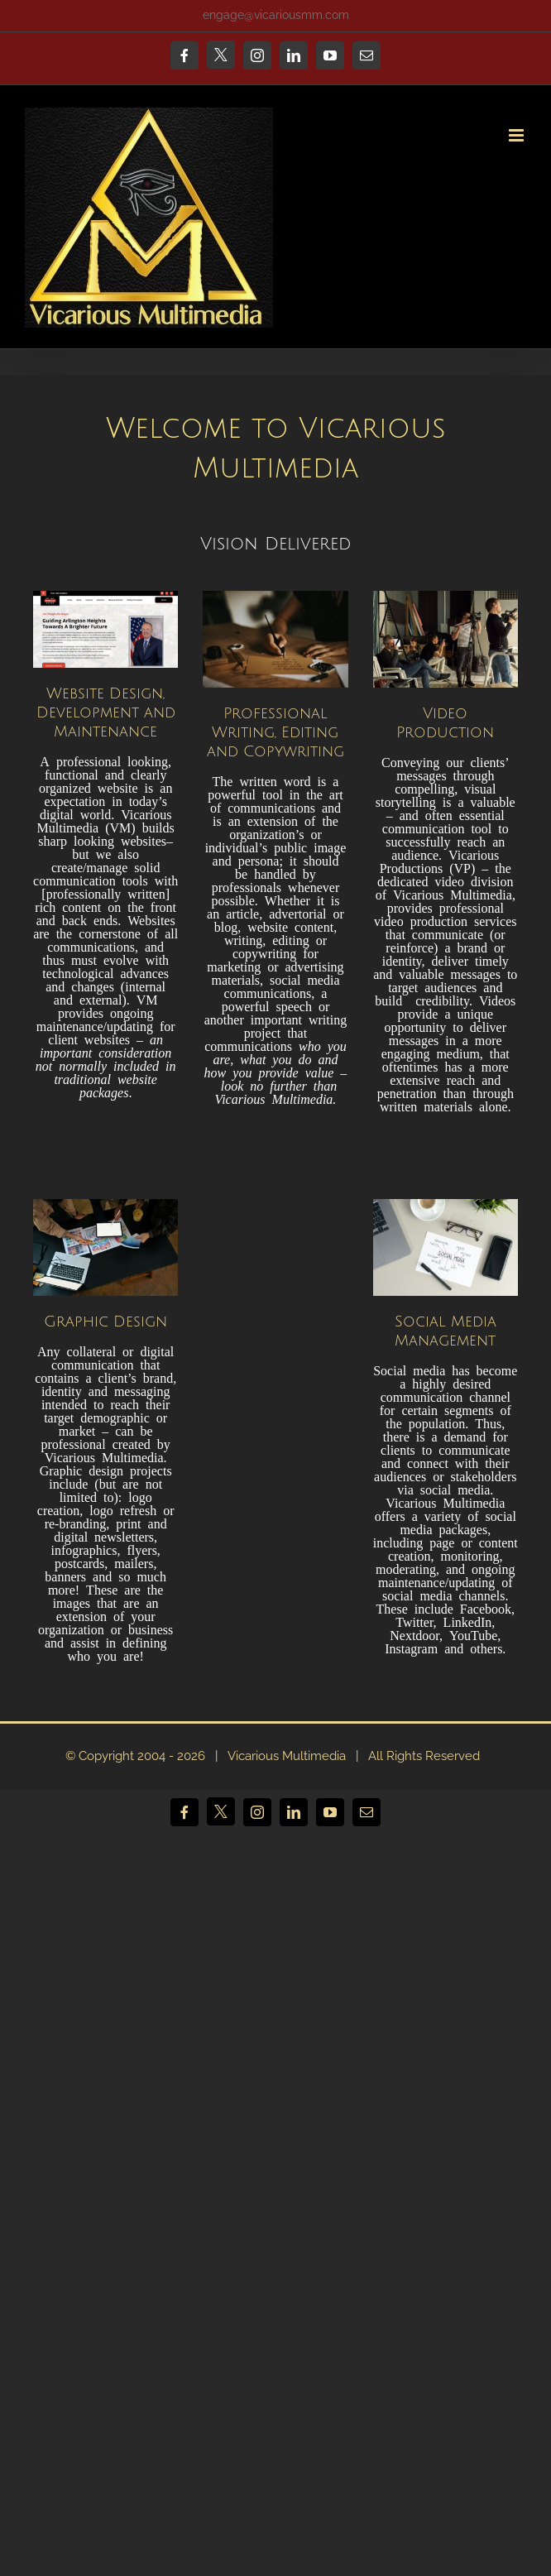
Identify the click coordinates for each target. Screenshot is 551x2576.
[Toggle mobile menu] (517, 135)
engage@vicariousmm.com (276, 15)
